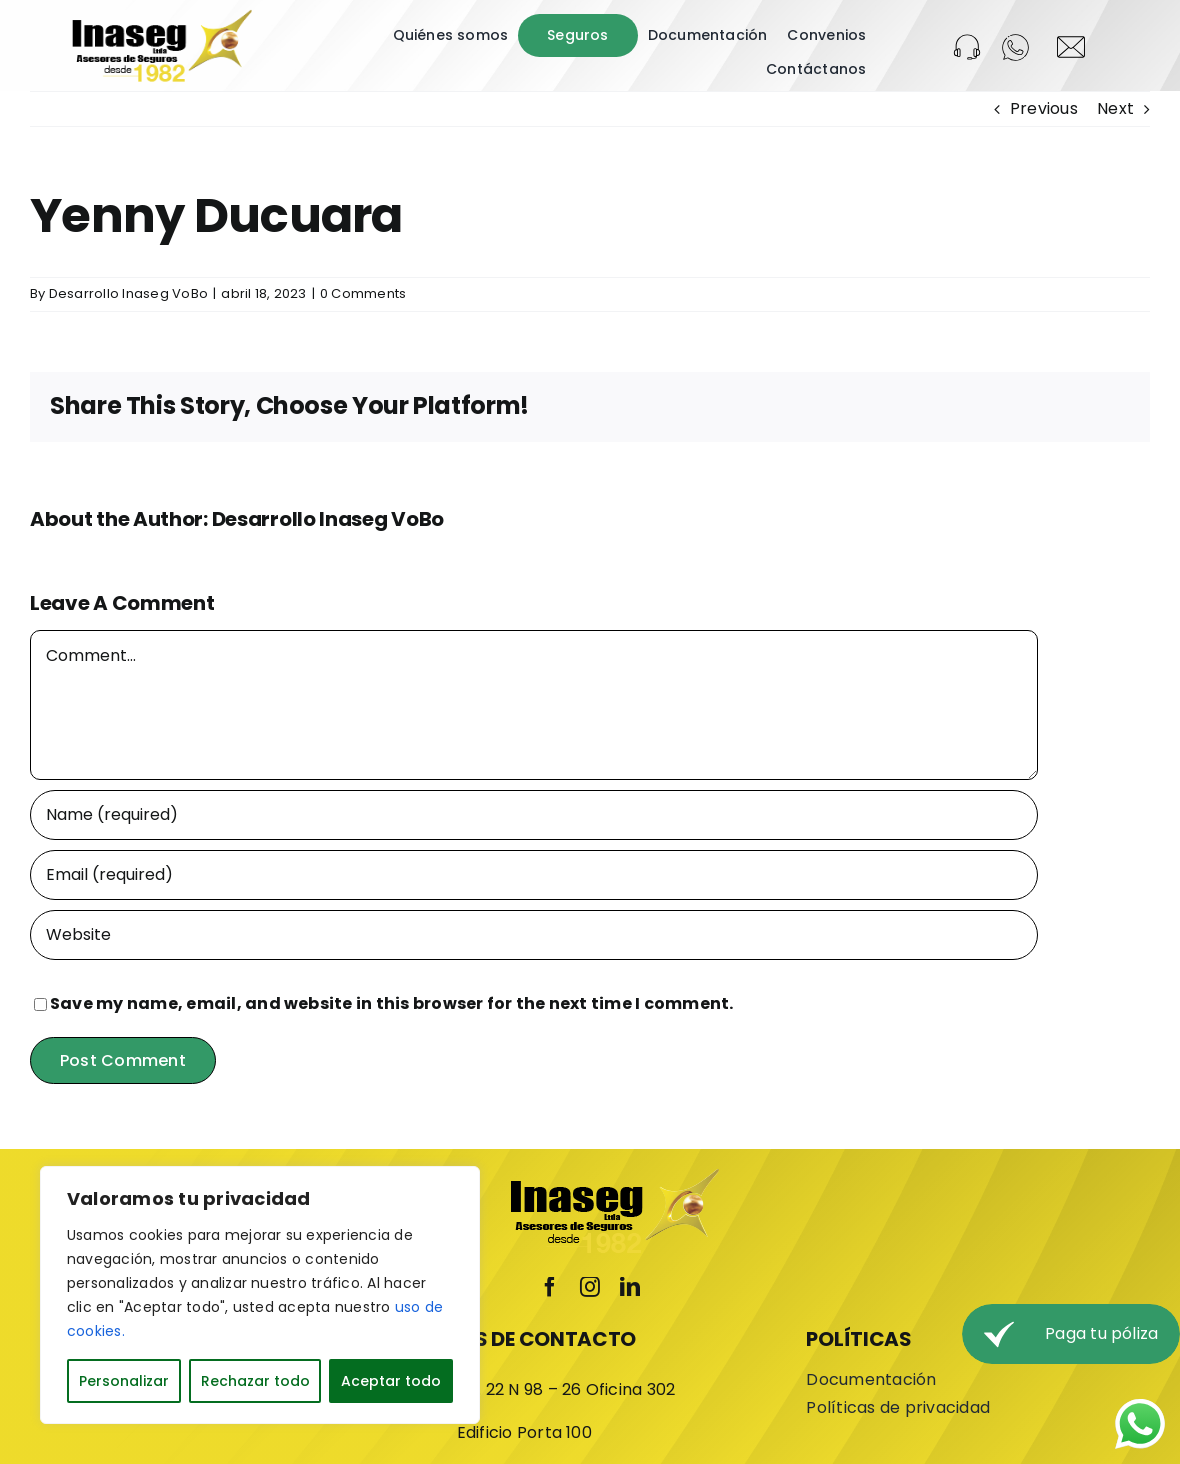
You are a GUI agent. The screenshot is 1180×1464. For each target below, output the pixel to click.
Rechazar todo (255, 1381)
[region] (260, 1295)
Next (1115, 108)
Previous (1044, 108)
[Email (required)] (534, 875)
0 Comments (363, 293)
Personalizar (124, 1381)
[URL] (534, 935)
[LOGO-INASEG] (160, 16)
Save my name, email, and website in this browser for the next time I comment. (391, 1003)
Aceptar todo (391, 1381)
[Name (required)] (534, 815)
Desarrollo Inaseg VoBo (128, 293)
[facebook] (550, 1287)
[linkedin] (630, 1287)
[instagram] (590, 1287)
